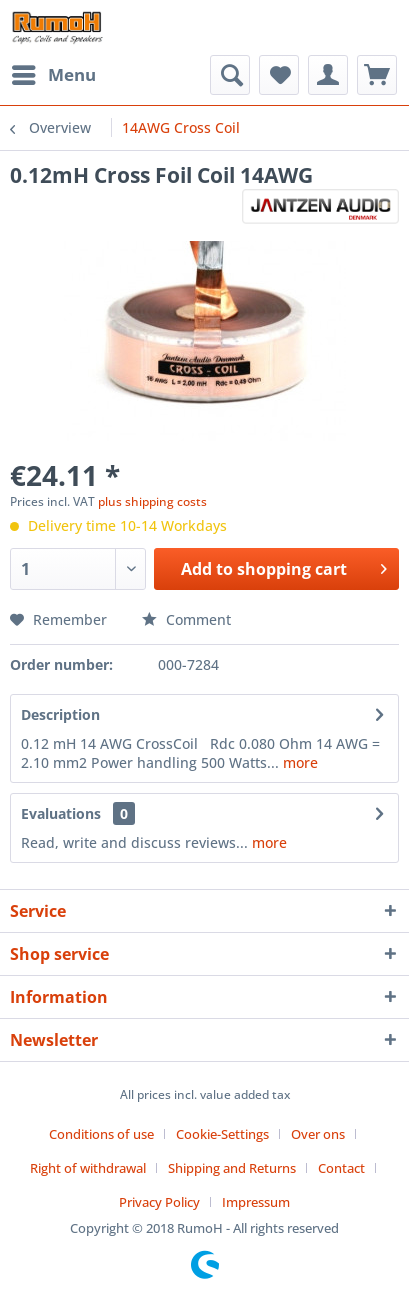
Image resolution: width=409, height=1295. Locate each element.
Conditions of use (101, 1134)
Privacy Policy (159, 1202)
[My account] (328, 75)
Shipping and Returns (232, 1168)
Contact (341, 1168)
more (298, 762)
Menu (54, 72)
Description (60, 714)
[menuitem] (53, 75)
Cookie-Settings (222, 1134)
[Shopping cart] (377, 75)
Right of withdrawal (88, 1168)
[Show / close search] (230, 75)
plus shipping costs (152, 501)
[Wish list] (279, 75)
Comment (186, 619)
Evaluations (61, 813)
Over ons (318, 1134)
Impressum (256, 1202)
